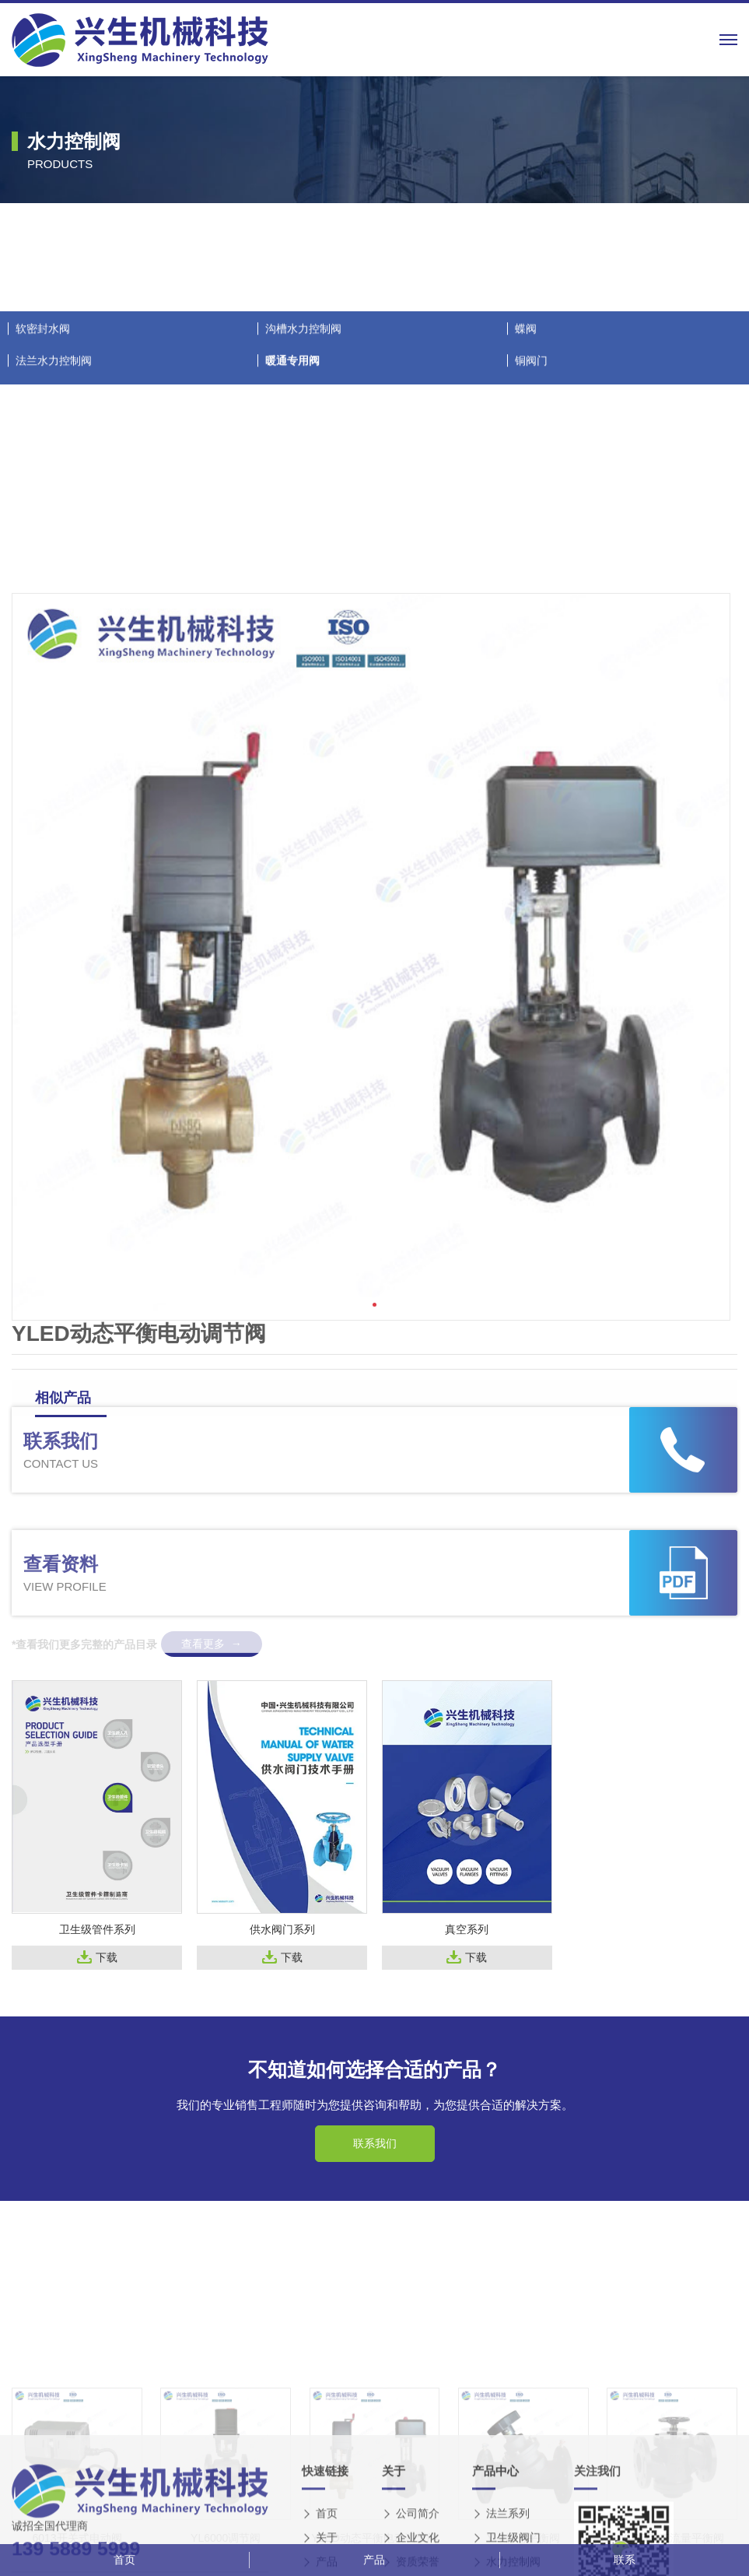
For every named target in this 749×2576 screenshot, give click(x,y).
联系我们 (375, 2143)
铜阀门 (531, 595)
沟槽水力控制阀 (303, 563)
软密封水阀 (43, 563)
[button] (374, 1603)
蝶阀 (526, 563)
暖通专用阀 (292, 595)
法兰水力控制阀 (54, 595)
